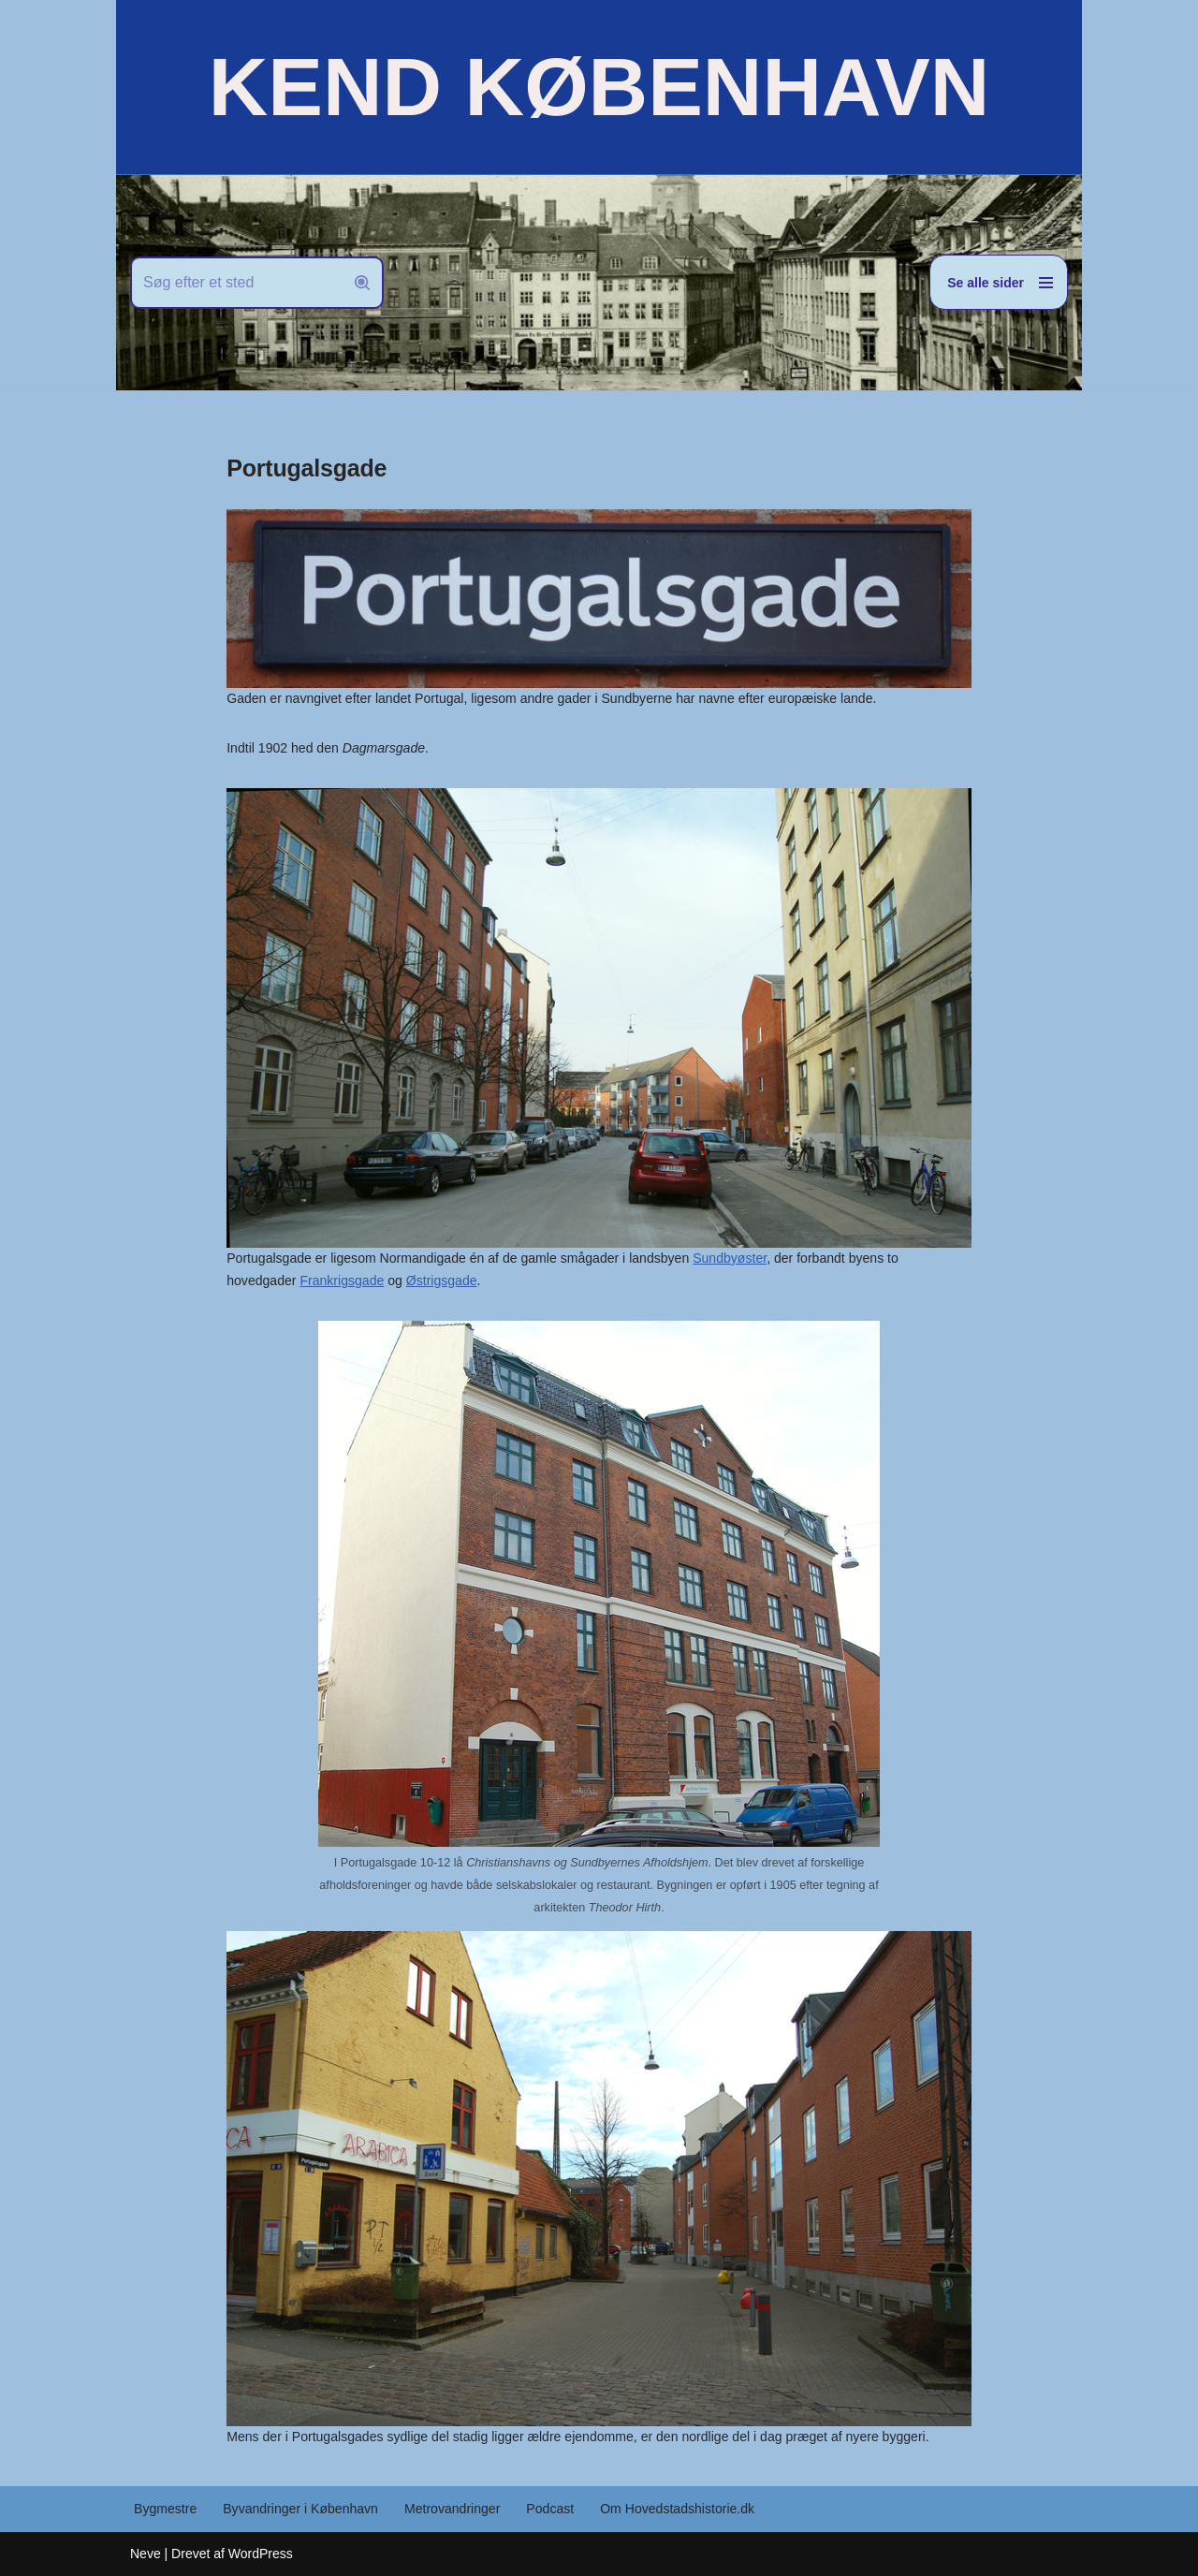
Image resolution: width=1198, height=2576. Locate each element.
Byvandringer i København (300, 2508)
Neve (145, 2552)
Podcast (549, 2508)
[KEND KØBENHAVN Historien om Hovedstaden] (599, 87)
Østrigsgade (367, 1280)
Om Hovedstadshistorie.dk (675, 2508)
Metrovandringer (451, 2508)
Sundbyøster (728, 1258)
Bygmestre (165, 2508)
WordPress (260, 2552)
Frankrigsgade (268, 1280)
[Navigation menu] (998, 282)
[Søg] (236, 282)
